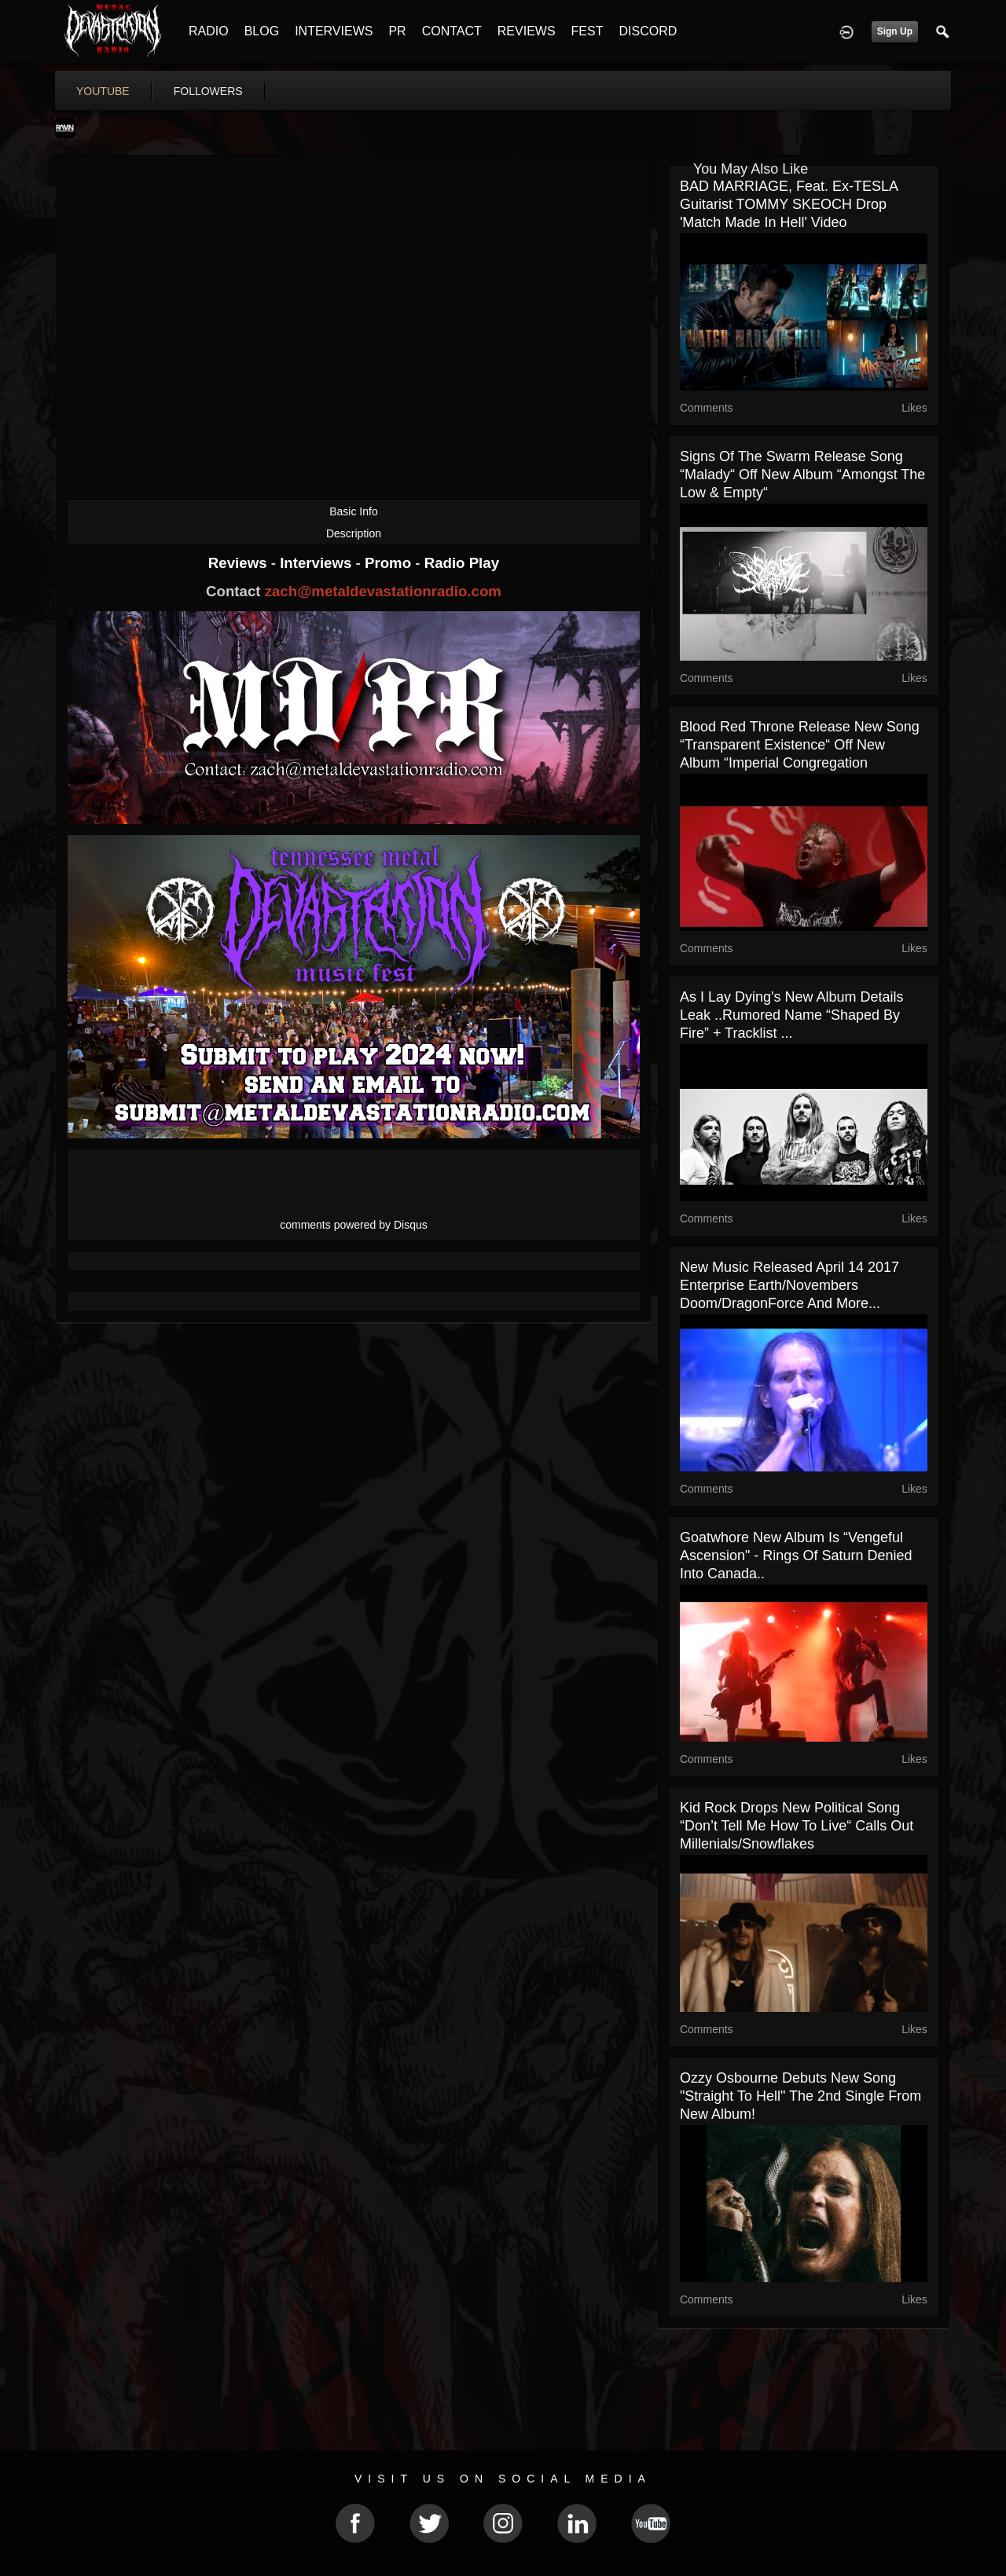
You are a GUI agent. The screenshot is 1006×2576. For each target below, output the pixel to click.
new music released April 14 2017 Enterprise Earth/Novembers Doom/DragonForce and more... (789, 1285)
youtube (103, 91)
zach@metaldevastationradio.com (383, 591)
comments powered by (354, 1224)
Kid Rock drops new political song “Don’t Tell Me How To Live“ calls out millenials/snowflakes (796, 1826)
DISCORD (648, 31)
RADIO (209, 31)
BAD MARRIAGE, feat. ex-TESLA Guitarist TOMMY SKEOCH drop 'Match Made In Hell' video (789, 204)
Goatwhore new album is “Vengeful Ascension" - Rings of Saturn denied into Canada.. (796, 1555)
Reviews (239, 563)
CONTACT (452, 31)
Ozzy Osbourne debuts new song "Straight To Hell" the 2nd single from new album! (800, 2096)
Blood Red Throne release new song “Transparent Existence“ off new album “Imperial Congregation (800, 745)
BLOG (261, 31)
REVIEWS (526, 31)
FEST (587, 31)
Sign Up (894, 31)
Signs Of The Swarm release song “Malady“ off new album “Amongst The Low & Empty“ (802, 474)
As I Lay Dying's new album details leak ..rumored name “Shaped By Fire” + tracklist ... (792, 1015)
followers (208, 91)
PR (397, 31)
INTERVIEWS (334, 31)
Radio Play (461, 563)
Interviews (317, 563)
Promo (390, 563)
